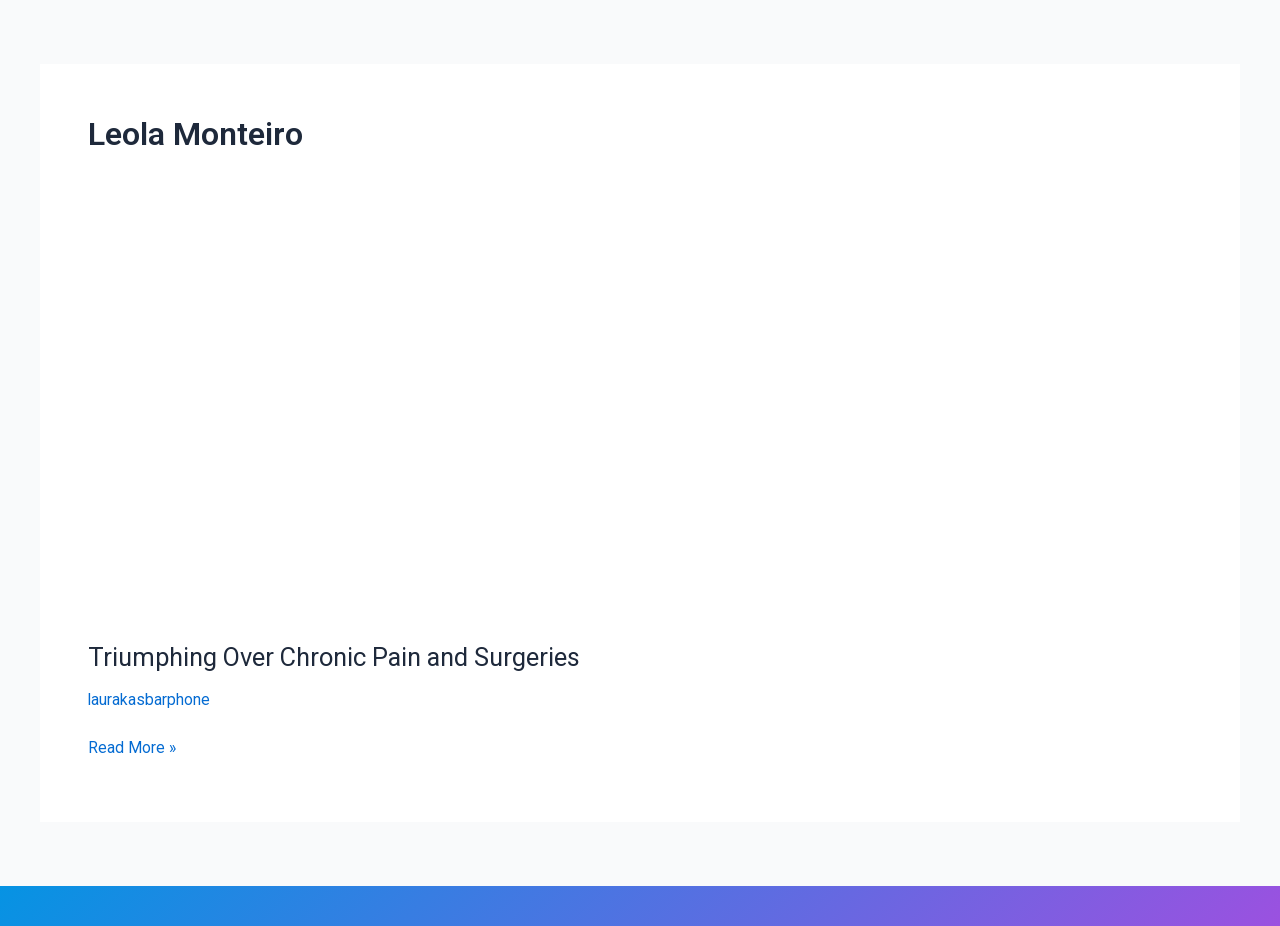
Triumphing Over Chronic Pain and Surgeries (342, 657)
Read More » (132, 746)
